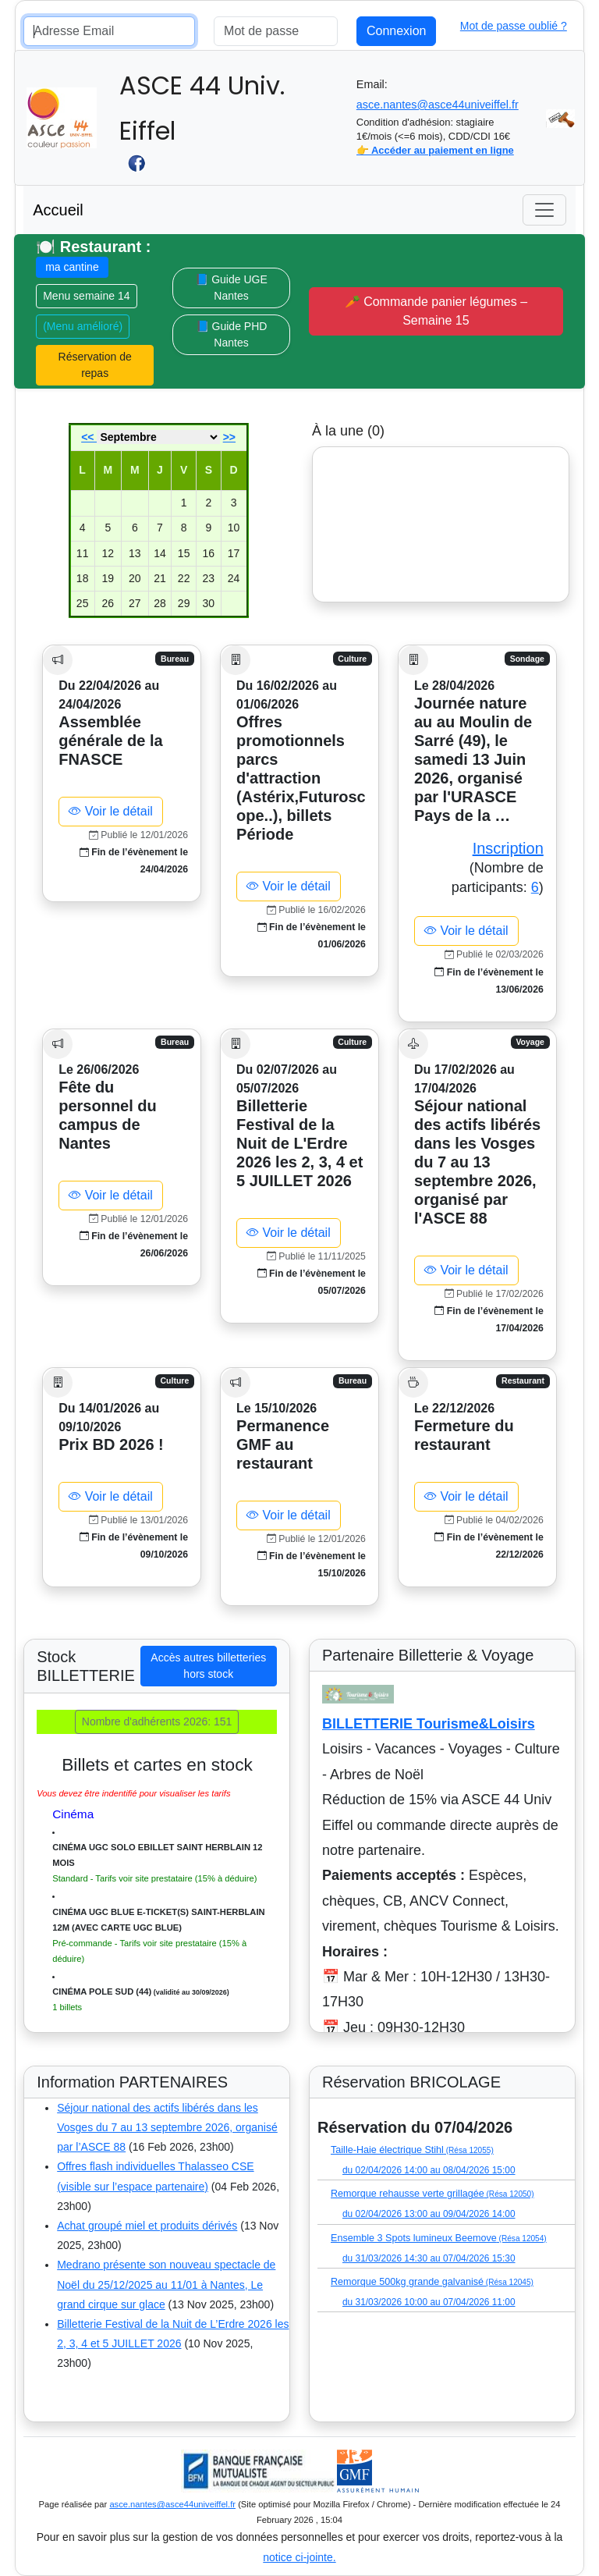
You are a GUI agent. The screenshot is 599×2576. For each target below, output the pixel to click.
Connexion (397, 30)
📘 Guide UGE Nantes (231, 287)
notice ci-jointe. (299, 2557)
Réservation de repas (95, 364)
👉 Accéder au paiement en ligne (435, 150)
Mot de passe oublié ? (513, 26)
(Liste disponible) (355, 2108)
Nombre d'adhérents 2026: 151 (157, 1721)
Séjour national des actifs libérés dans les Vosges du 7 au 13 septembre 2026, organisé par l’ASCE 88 (167, 2127)
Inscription (508, 848)
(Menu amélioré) (82, 326)
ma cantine (71, 267)
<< (89, 437)
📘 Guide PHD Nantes (232, 334)
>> (229, 437)
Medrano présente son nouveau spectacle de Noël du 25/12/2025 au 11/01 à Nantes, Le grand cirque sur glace (166, 2284)
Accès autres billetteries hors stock (208, 1665)
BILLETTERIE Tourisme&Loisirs (428, 1724)
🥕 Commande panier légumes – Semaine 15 (436, 311)
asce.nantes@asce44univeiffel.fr (437, 104)
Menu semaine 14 (86, 296)
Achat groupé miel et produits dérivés (147, 2225)
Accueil (58, 210)
